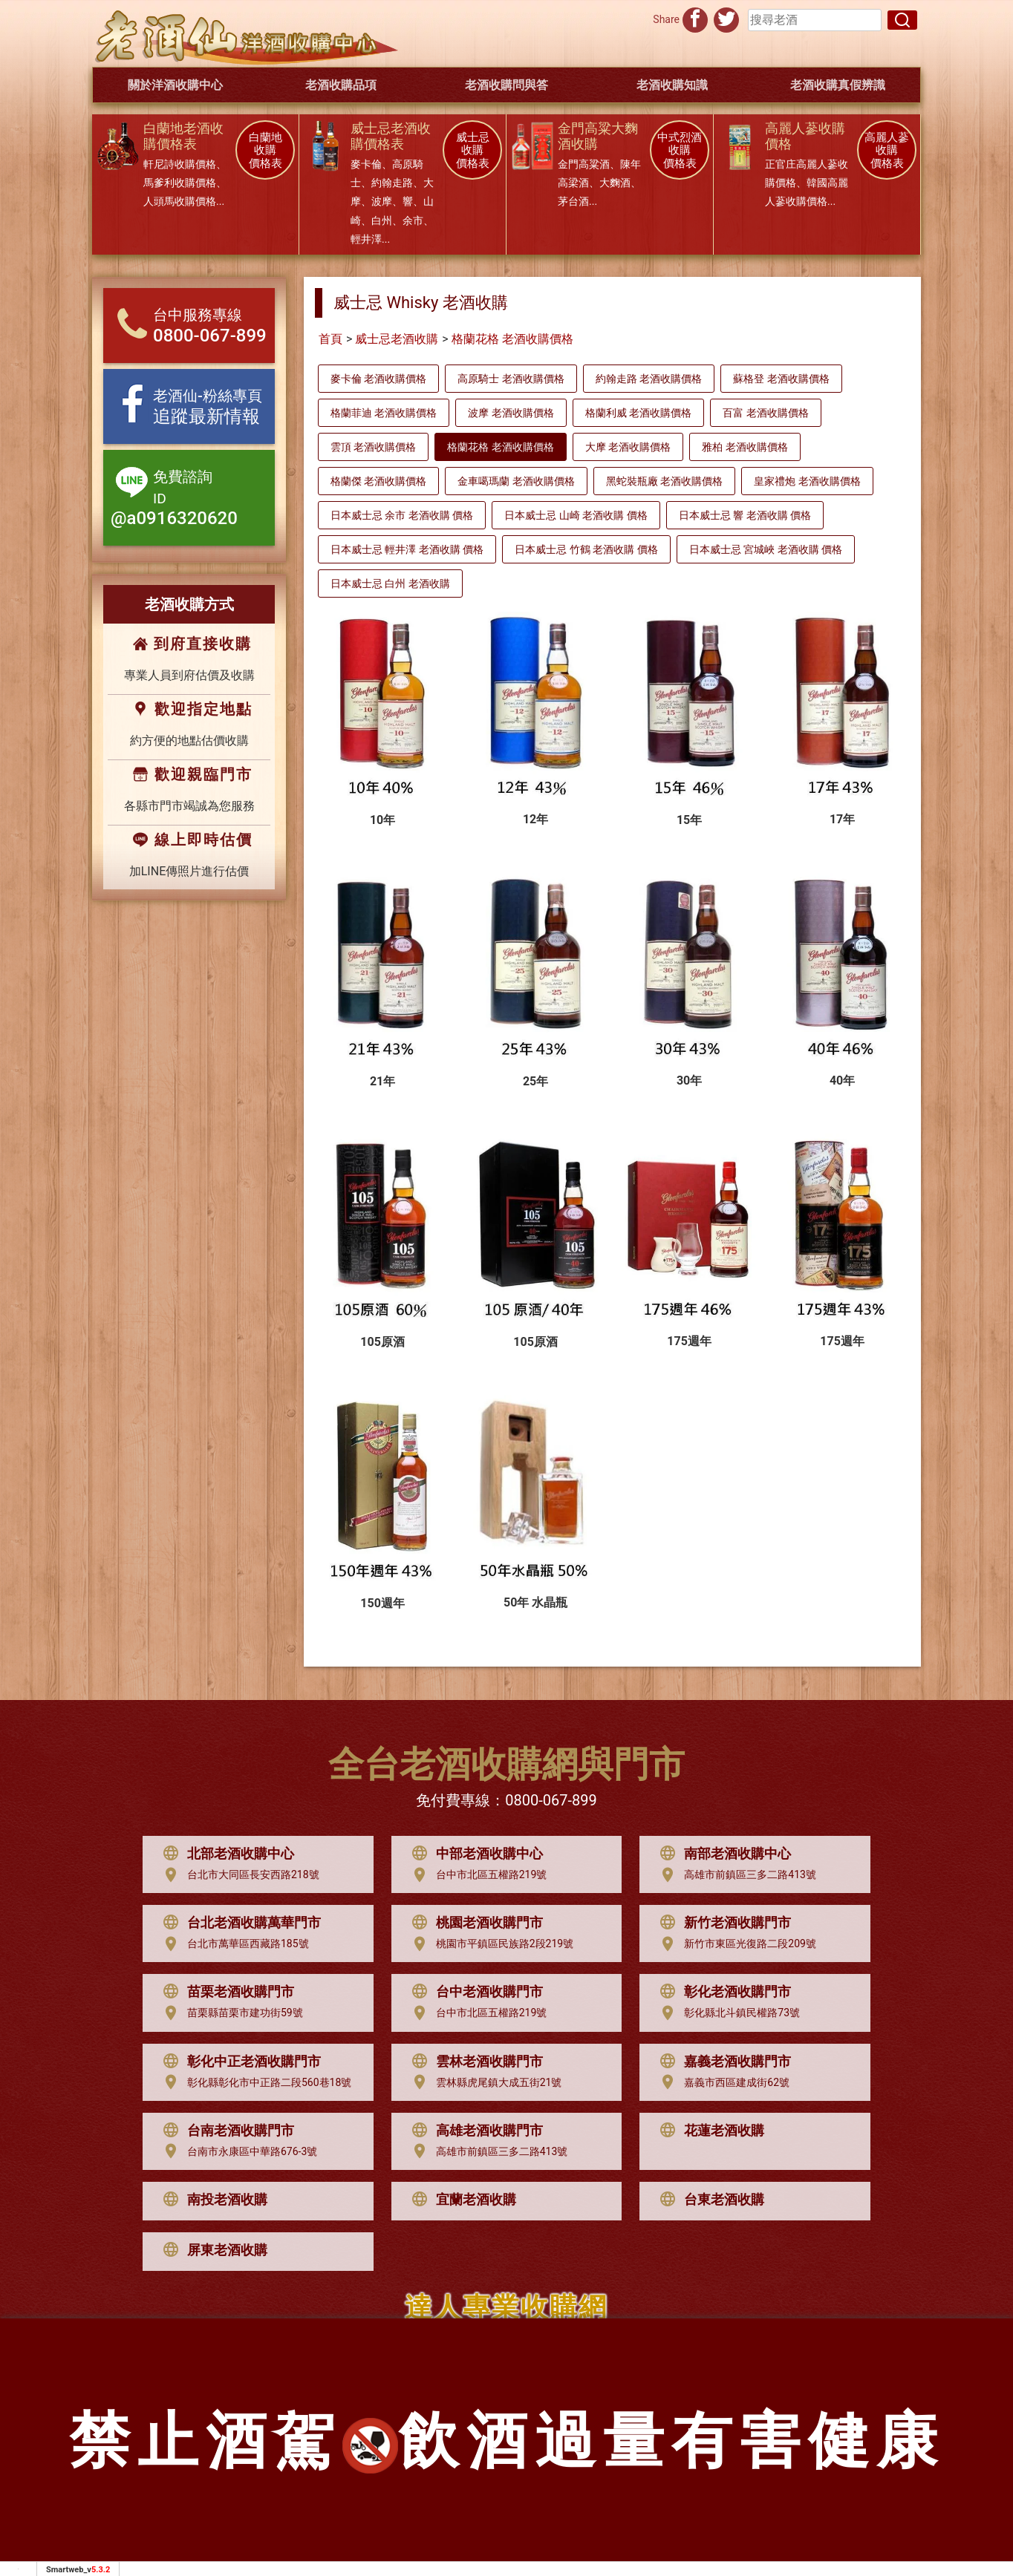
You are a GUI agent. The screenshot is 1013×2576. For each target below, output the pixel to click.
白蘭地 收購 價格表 (265, 150)
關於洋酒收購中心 (175, 85)
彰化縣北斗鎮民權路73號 (726, 2013)
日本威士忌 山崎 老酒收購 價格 (575, 515)
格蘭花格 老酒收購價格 (512, 339)
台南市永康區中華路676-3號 (236, 2151)
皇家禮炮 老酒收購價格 (807, 481)
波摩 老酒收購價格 (510, 413)
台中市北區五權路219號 (476, 1875)
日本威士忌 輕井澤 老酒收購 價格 (406, 549)
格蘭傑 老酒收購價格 (378, 481)
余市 (413, 220)
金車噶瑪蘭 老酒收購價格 (515, 481)
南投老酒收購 (211, 2200)
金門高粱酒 (584, 164)
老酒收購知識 (672, 85)
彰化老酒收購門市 (722, 1992)
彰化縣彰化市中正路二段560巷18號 (253, 2082)
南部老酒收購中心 (722, 1854)
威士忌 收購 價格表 (472, 150)
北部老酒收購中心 (225, 1854)
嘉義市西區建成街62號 (721, 2082)
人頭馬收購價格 (179, 201)
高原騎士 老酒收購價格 (510, 379)
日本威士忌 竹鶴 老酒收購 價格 (586, 549)
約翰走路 (392, 183)
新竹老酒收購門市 (722, 1923)
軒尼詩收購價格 (179, 164)
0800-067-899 (550, 1800)
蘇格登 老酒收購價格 (781, 379)
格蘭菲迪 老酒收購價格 (383, 413)
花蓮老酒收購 (708, 2130)
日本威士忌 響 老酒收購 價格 (745, 515)
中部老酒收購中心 (474, 1854)
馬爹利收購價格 (179, 183)
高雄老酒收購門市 (474, 2130)
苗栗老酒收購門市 (225, 1992)
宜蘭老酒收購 (460, 2200)
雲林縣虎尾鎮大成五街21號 (483, 2082)
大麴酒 (615, 183)
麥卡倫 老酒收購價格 (378, 379)
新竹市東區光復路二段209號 (734, 1944)
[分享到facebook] (695, 18)
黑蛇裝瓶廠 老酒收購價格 (664, 481)
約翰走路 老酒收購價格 (649, 379)
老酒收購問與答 (506, 85)
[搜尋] (902, 20)
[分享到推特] (726, 18)
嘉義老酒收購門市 (722, 2061)
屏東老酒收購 (211, 2250)
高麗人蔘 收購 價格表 (886, 150)
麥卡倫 (366, 164)
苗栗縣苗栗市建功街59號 (229, 2013)
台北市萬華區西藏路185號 (232, 1944)
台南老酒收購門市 (225, 2130)
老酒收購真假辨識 (837, 85)
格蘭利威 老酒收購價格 (638, 413)
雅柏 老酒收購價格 (744, 447)
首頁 (330, 339)
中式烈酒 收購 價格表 (679, 150)
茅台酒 (573, 201)
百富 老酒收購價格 (765, 413)
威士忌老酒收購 (396, 339)
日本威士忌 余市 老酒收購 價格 (401, 515)
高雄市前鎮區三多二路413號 (734, 1875)
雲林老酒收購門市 (474, 2061)
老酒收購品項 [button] (341, 85)
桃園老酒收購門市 (474, 1923)
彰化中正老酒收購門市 (238, 2061)
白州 (381, 220)
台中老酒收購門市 (474, 1992)
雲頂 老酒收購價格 (373, 447)
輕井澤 (366, 239)
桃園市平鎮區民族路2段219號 (489, 1944)
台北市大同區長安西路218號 (237, 1875)
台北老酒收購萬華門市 (238, 1923)
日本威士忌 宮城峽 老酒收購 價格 (765, 549)
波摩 (381, 201)
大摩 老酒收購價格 (628, 447)
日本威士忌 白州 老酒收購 (390, 583)
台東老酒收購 (708, 2200)
